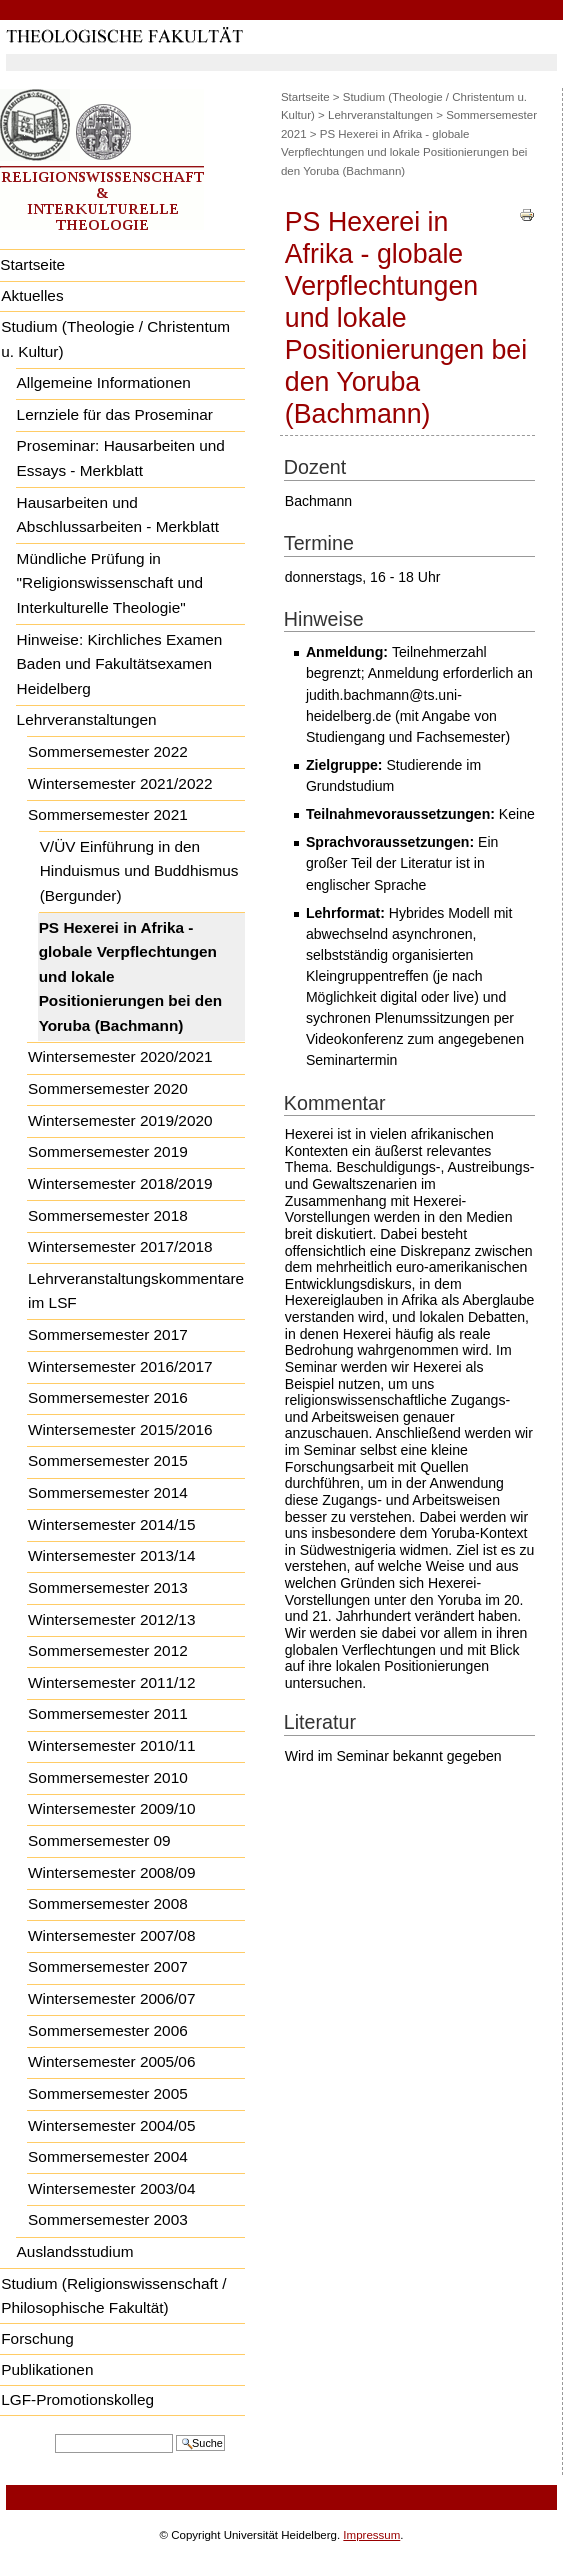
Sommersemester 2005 (108, 2093)
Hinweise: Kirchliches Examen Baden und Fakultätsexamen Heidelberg (120, 664)
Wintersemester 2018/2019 (120, 1183)
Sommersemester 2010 (108, 1777)
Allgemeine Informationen (104, 382)
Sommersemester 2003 (108, 2219)
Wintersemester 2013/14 (111, 1555)
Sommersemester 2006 (108, 2030)
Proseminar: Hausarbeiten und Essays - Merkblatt (121, 458)
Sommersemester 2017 (108, 1334)
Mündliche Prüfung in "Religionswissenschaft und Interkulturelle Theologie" (110, 583)
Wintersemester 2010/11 (111, 1745)
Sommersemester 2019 (108, 1151)
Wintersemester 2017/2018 (120, 1246)
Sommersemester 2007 (108, 1966)
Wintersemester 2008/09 (111, 1872)
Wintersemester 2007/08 (111, 1935)
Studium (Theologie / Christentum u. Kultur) (115, 339)
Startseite (305, 97)
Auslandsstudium (75, 2251)
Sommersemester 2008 (108, 1903)
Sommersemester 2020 (108, 1088)
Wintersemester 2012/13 (111, 1619)
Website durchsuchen (54, 2432)
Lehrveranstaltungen (87, 719)
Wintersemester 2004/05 (111, 2125)
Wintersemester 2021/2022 (120, 783)
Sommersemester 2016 (108, 1397)
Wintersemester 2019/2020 (120, 1120)
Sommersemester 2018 (108, 1215)
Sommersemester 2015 (108, 1460)
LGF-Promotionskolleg (77, 2399)
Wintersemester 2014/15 (111, 1524)
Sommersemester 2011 (108, 1713)
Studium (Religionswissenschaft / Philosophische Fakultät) (113, 2296)
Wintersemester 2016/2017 (120, 1366)
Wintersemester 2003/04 (111, 2188)
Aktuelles (32, 295)
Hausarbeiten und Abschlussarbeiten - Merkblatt (118, 515)
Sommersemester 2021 (108, 814)
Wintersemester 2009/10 (111, 1808)
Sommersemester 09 (99, 1840)
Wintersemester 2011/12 (111, 1682)
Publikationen (47, 2369)
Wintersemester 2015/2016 (120, 1429)
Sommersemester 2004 (108, 2156)
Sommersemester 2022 (108, 751)
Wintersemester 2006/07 (111, 1998)
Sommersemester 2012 (108, 1650)
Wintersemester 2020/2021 (120, 1056)
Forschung (37, 2338)
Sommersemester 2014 (108, 1492)
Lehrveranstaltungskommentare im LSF (136, 1291)
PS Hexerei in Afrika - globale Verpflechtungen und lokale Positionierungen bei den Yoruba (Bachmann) (130, 976)
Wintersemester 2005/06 (111, 2061)
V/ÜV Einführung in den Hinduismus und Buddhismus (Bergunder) (139, 871)
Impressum (371, 2535)
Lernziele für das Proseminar (115, 414)
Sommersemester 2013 (108, 1587)
